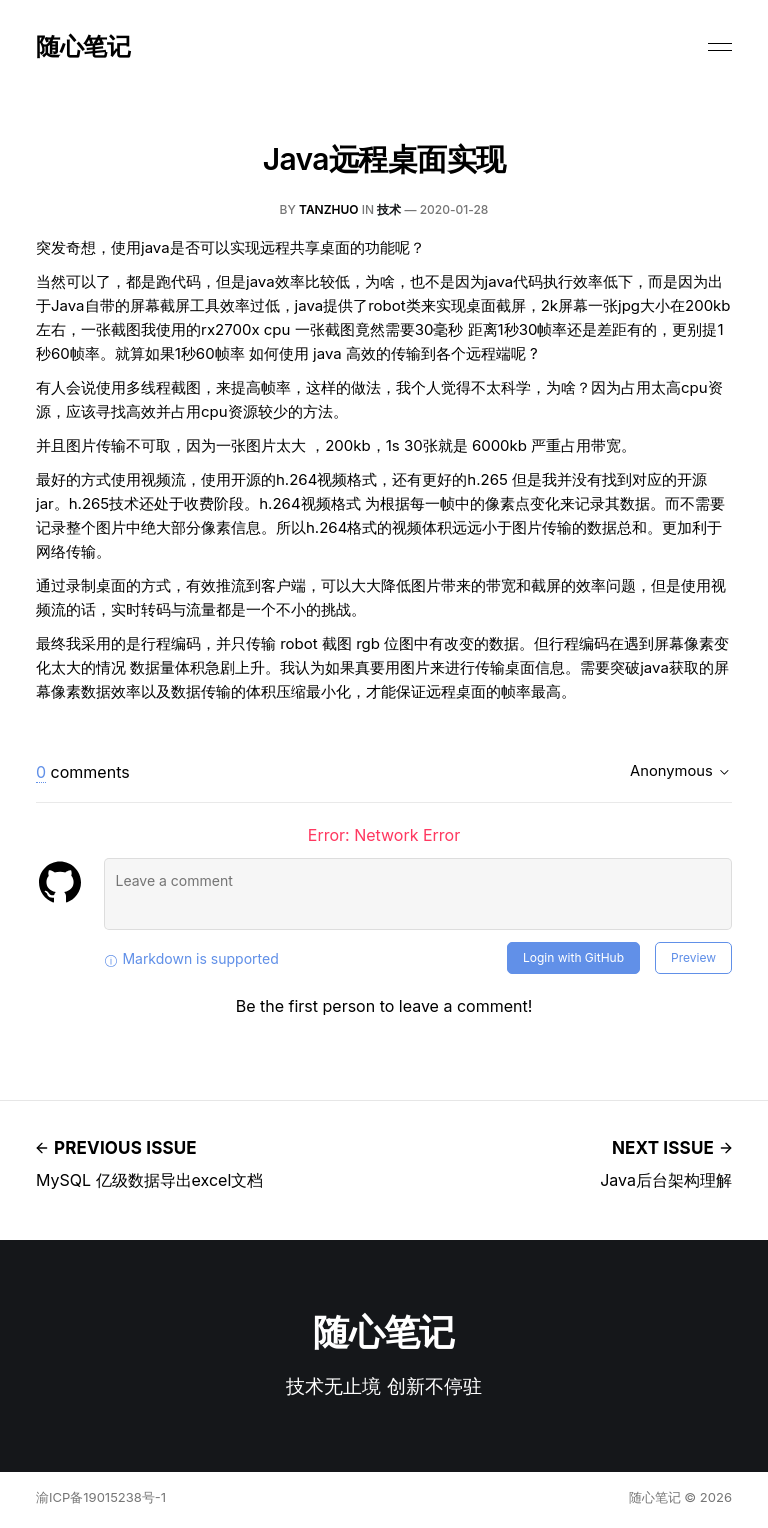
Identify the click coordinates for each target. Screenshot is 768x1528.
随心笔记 (83, 47)
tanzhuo (329, 209)
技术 (389, 209)
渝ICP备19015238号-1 (101, 1497)
